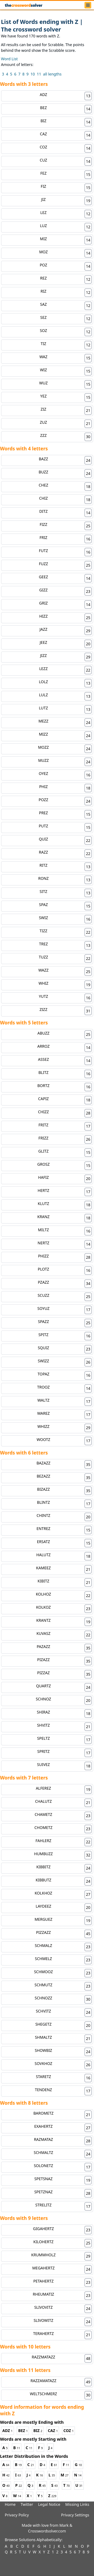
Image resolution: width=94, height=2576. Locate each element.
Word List (9, 58)
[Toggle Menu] (87, 5)
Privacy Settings (75, 2514)
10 (32, 74)
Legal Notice (49, 2504)
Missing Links (77, 2504)
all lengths (52, 74)
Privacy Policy (17, 2514)
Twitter (27, 2504)
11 (39, 74)
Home (10, 2504)
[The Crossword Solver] (24, 5)
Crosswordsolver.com (47, 2531)
